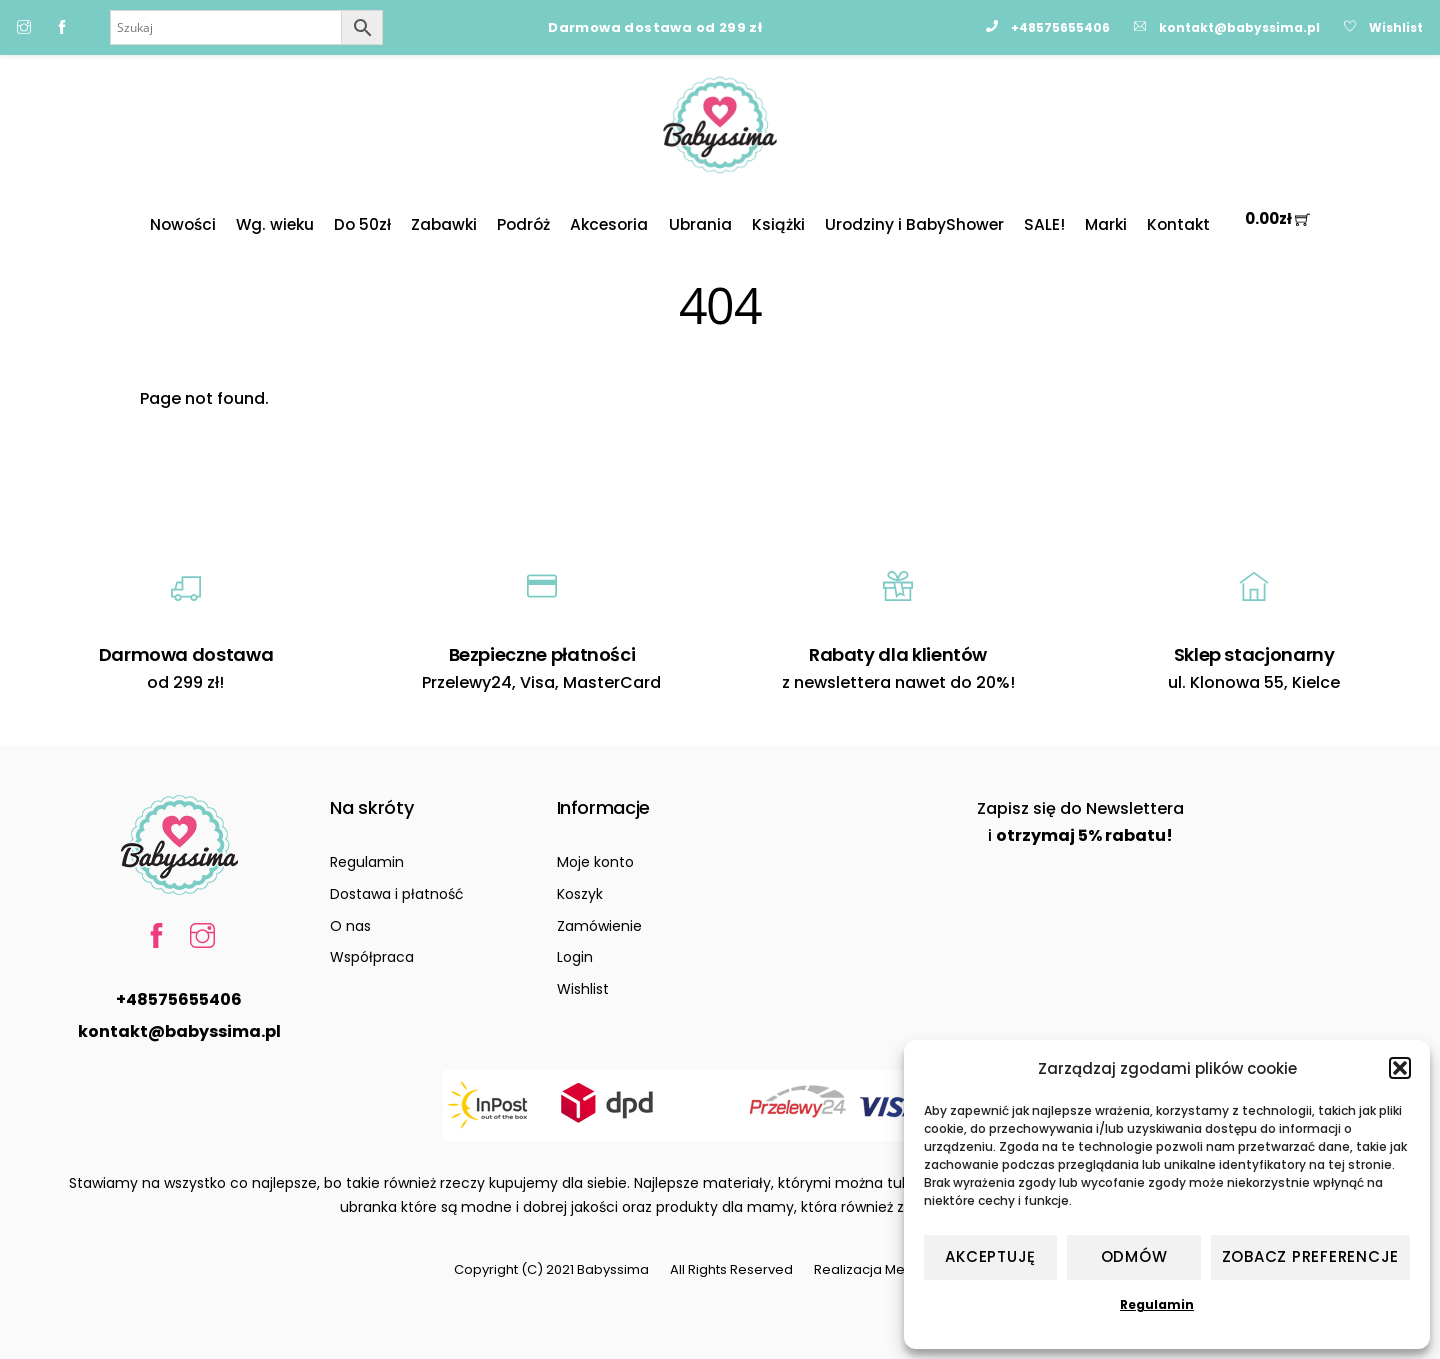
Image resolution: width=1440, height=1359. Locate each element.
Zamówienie (599, 926)
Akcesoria (609, 224)
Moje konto (595, 862)
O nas (350, 926)
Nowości (183, 224)
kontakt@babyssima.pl (179, 1031)
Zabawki (444, 224)
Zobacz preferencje (1311, 1256)
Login (575, 957)
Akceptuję (990, 1256)
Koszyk (580, 894)
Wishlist (583, 989)
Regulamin (1157, 1304)
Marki (1106, 224)
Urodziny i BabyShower (914, 224)
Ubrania (700, 224)
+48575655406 (179, 999)
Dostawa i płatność (397, 894)
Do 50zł (362, 224)
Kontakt (1178, 224)
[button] (1400, 1068)
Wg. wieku (275, 224)
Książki (778, 224)
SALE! (1044, 224)
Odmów (1134, 1256)
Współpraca (372, 957)
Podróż (523, 224)
